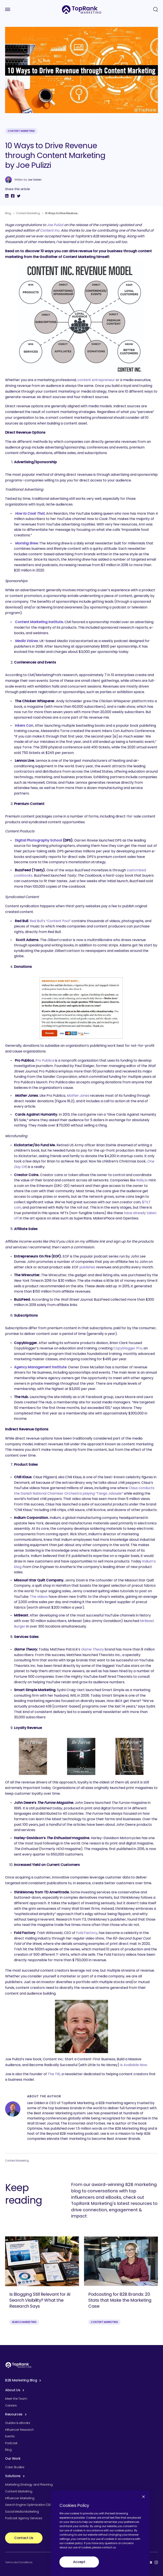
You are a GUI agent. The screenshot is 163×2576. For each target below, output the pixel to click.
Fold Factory (86, 1932)
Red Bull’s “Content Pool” (50, 920)
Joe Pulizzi (55, 224)
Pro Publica (44, 1060)
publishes (87, 1267)
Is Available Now (133, 2064)
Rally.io (141, 1180)
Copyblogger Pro (127, 1348)
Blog (8, 213)
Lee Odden (35, 179)
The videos (39, 1596)
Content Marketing (21, 131)
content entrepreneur (96, 379)
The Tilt (54, 2074)
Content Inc (49, 230)
